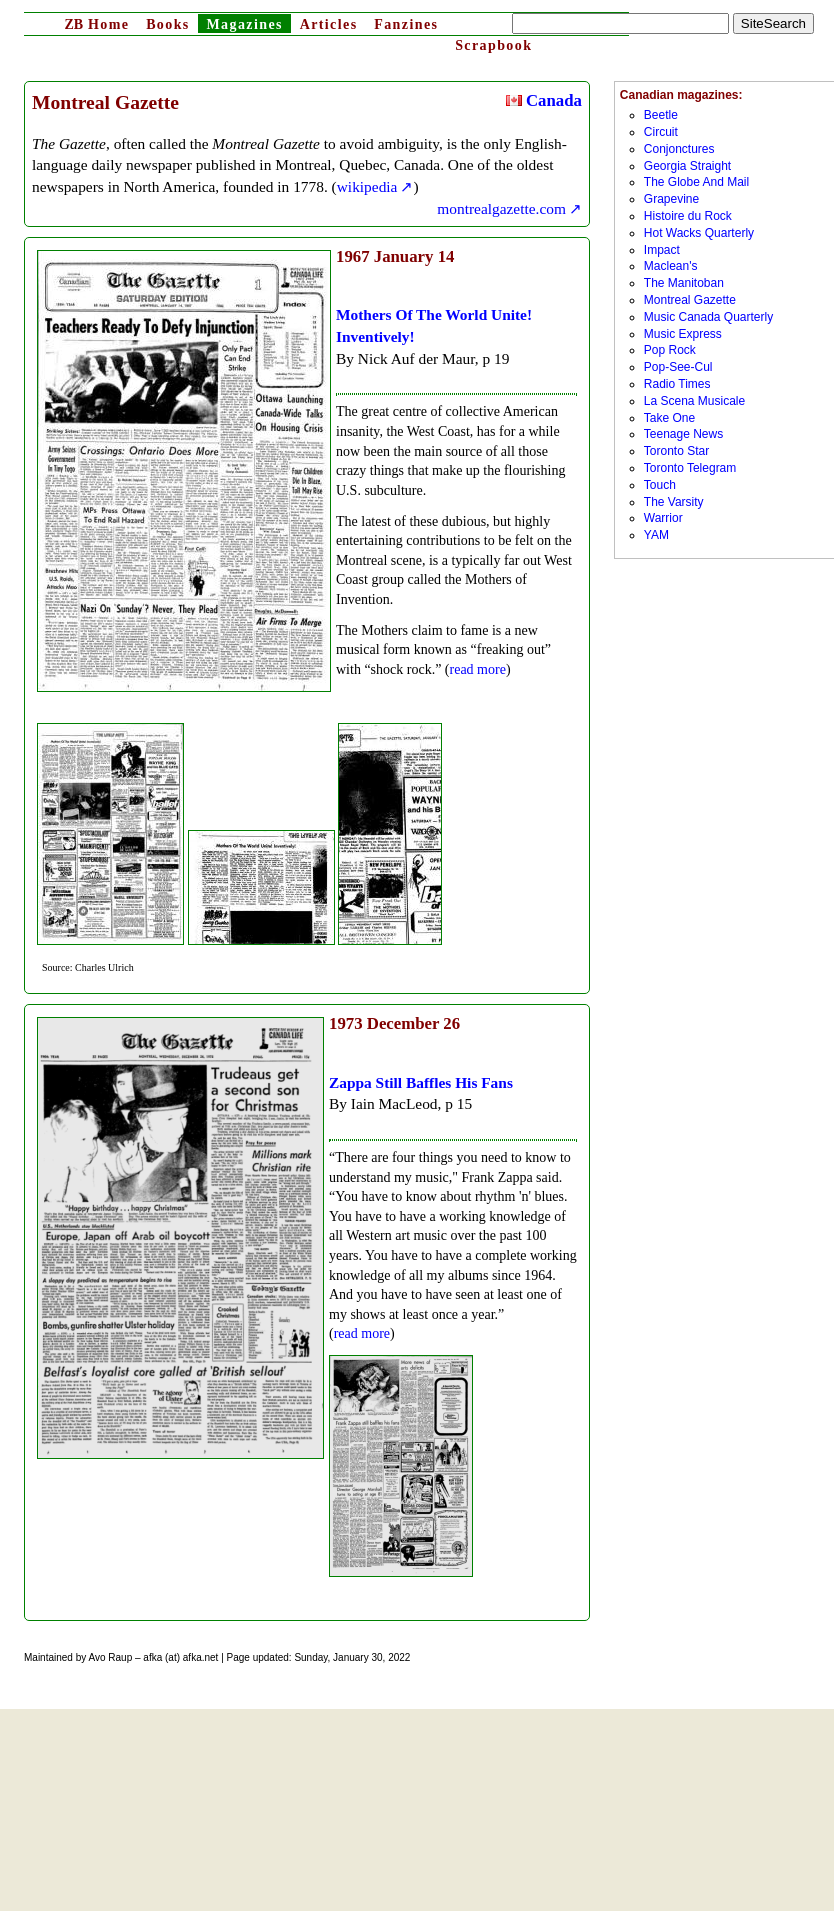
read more (478, 669)
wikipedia (367, 186)
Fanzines (406, 24)
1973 (346, 1023)
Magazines (244, 24)
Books (168, 24)
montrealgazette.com (501, 208)
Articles (329, 24)
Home (96, 24)
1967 (353, 256)
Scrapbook (493, 45)
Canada (544, 100)
